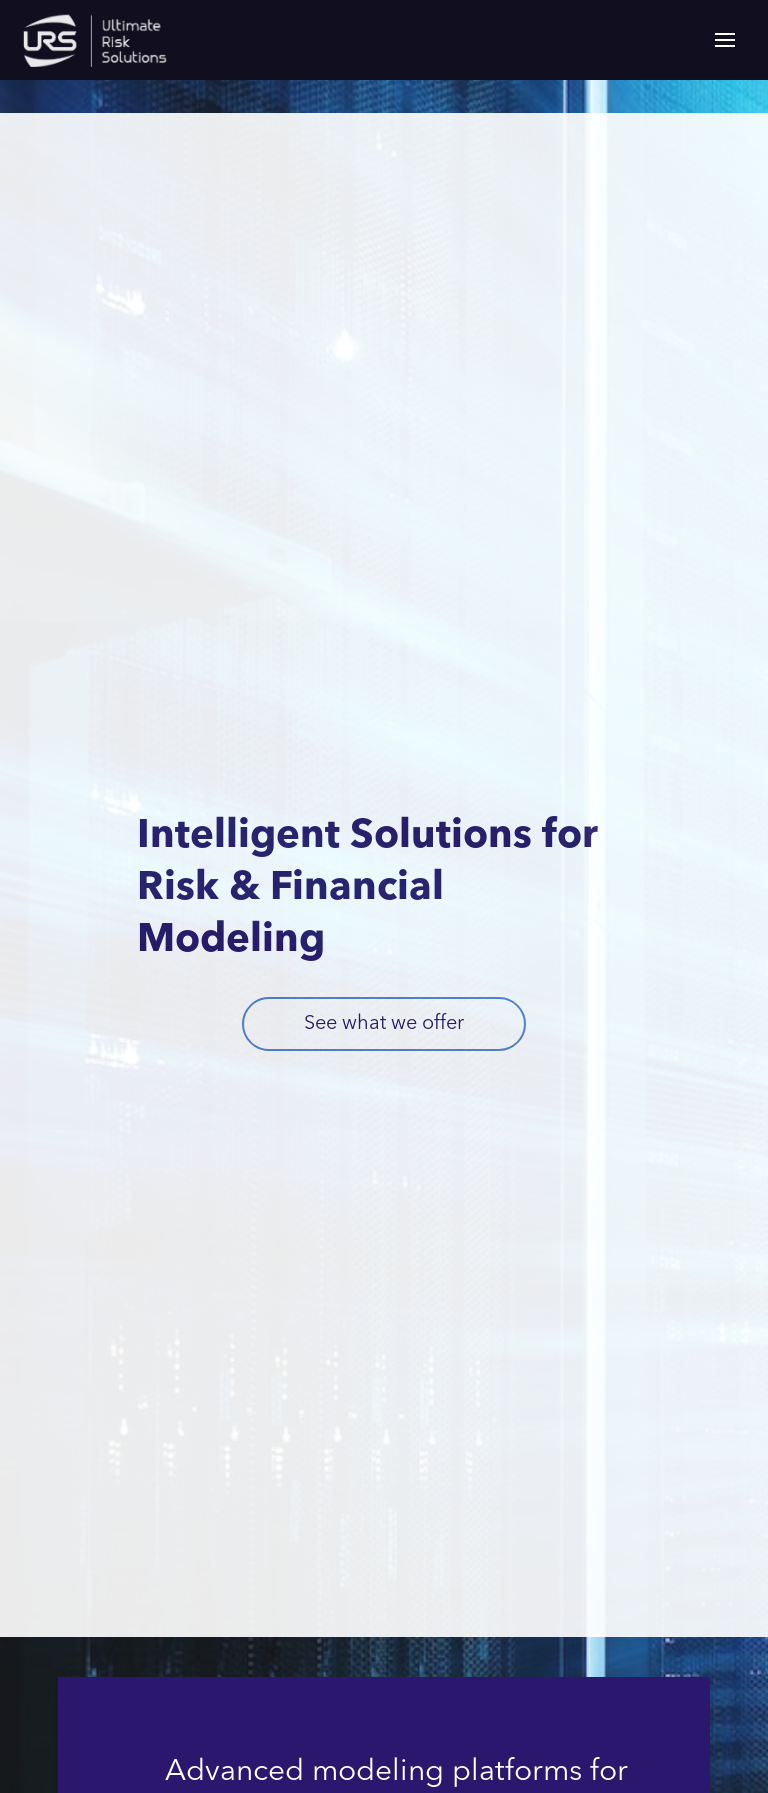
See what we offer (384, 1024)
